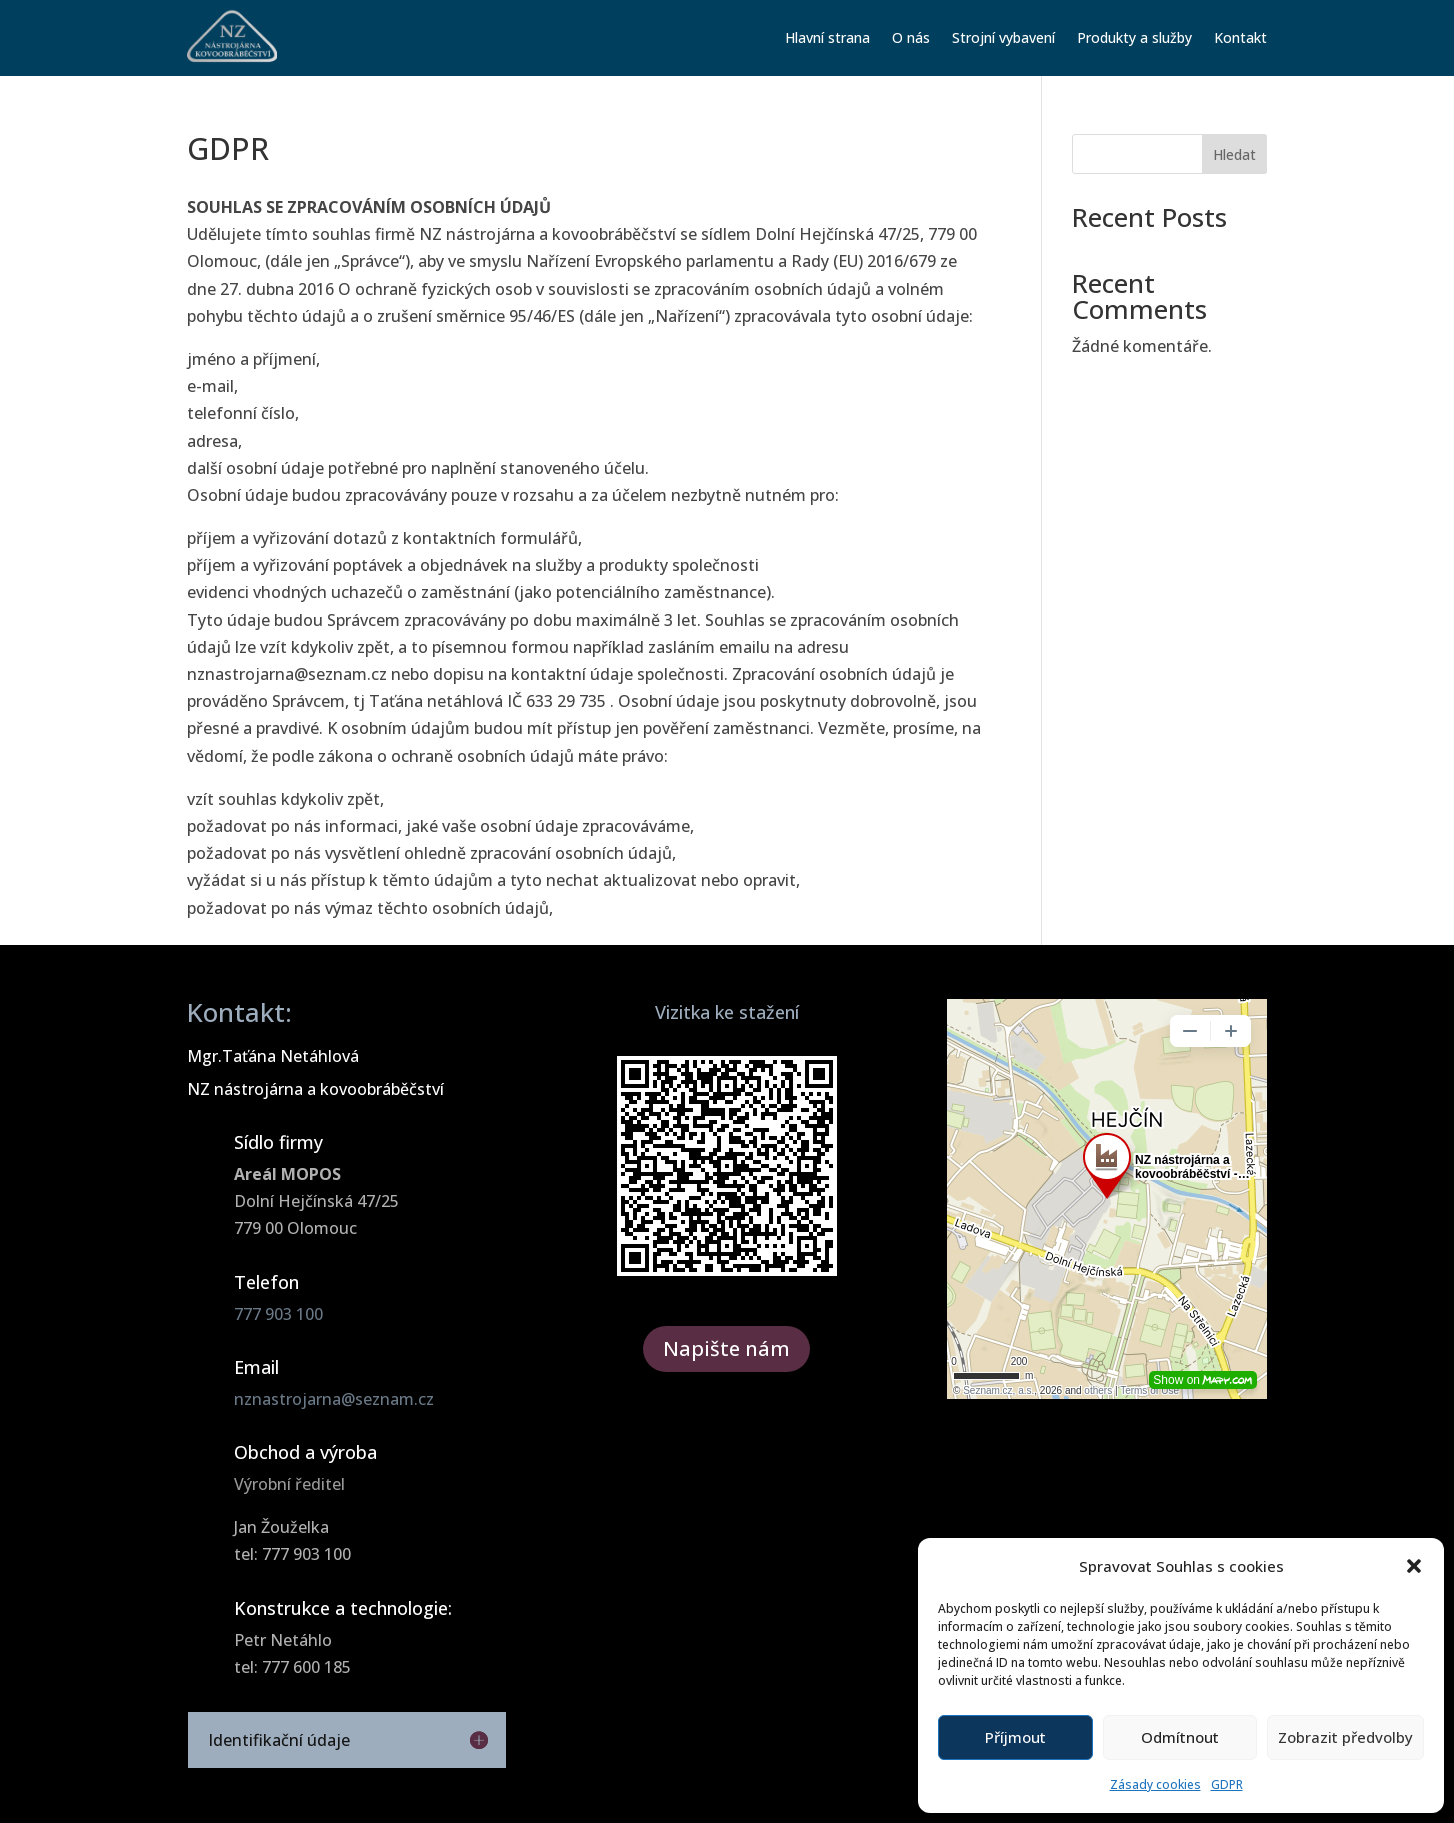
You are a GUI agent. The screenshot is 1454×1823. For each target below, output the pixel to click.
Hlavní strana (827, 37)
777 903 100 (278, 1314)
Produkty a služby (1134, 37)
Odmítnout (1180, 1737)
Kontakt (1240, 37)
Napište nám (726, 1348)
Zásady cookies (1155, 1784)
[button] (1414, 1566)
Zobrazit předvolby (1345, 1737)
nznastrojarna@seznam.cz (334, 1399)
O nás (911, 37)
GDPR (1227, 1784)
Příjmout (1015, 1737)
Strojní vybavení (1003, 37)
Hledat (1234, 154)
